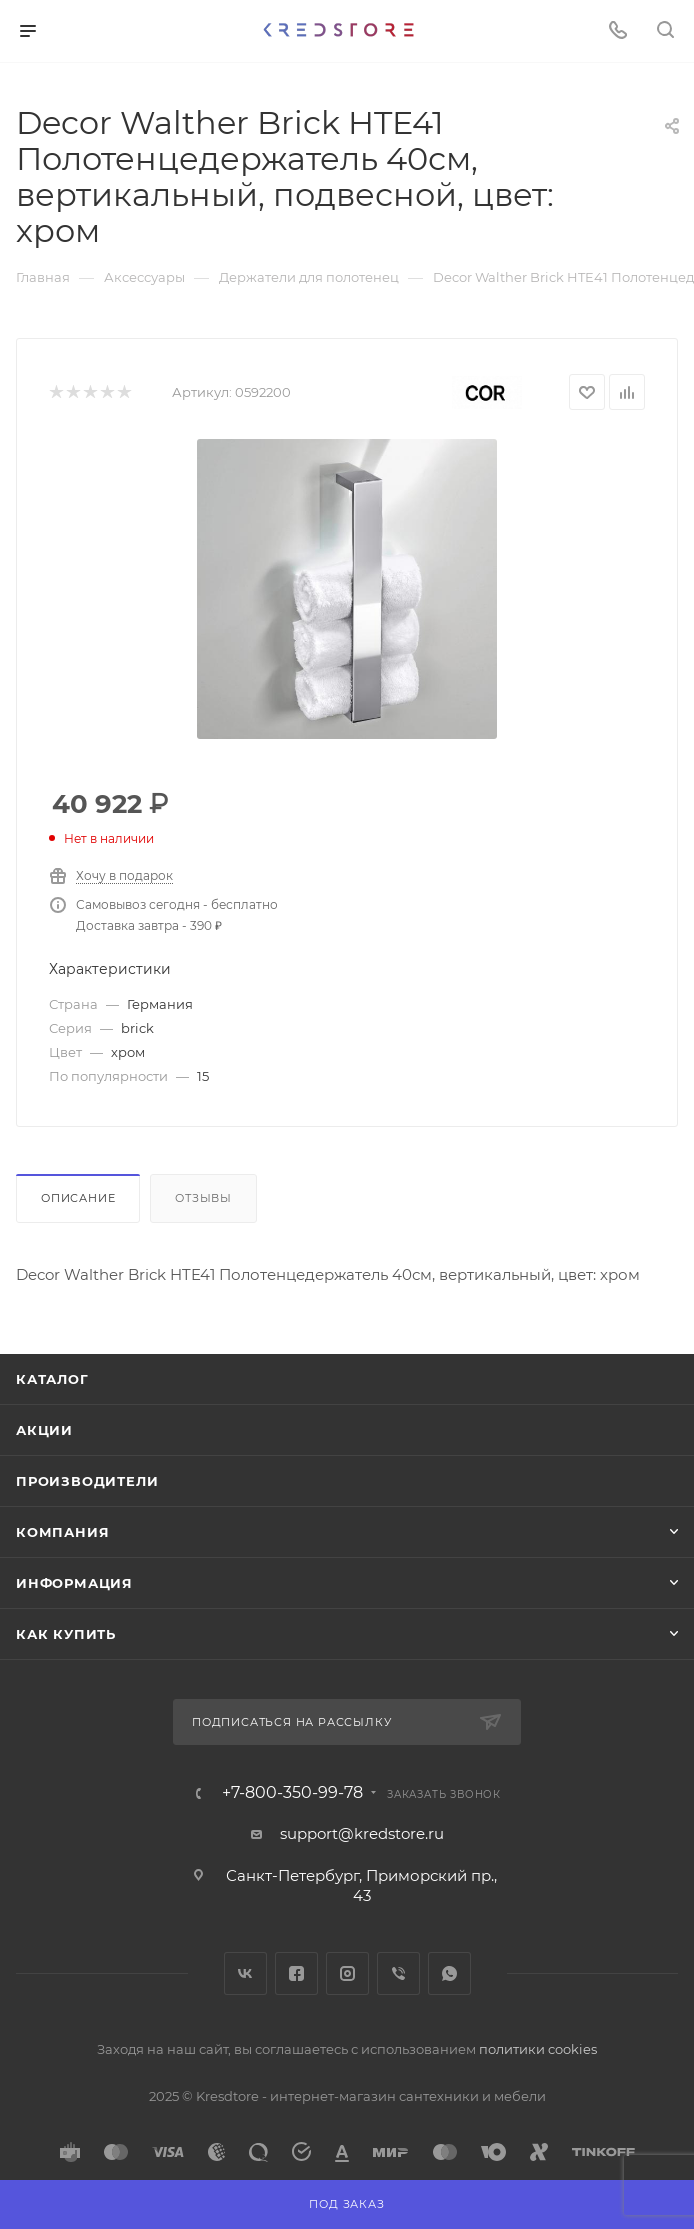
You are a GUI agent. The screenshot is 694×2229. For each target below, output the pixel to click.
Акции (44, 1430)
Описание (78, 1198)
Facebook (296, 1973)
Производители (87, 1481)
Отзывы (203, 1198)
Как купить (66, 1634)
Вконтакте (245, 1973)
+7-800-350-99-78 (292, 1793)
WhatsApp (449, 1973)
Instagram (347, 1973)
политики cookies (538, 2049)
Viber (398, 1973)
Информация (74, 1583)
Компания (62, 1532)
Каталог (52, 1379)
